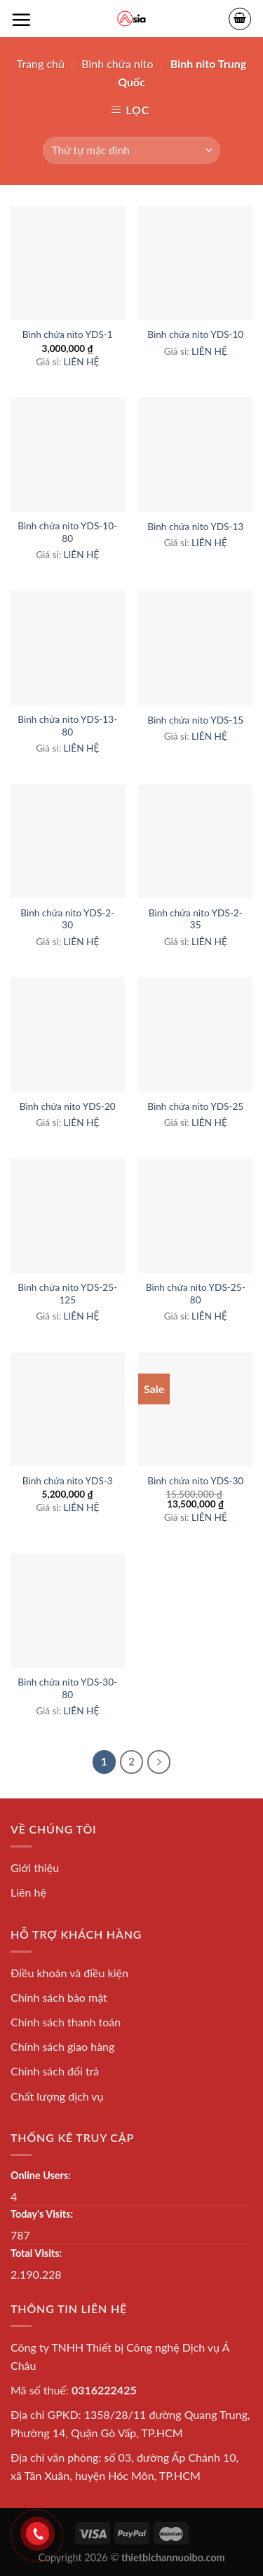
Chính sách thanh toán (66, 2021)
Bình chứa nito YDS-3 (67, 1480)
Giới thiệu (35, 1867)
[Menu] (21, 19)
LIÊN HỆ (82, 361)
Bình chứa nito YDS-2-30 (67, 919)
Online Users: (41, 2175)
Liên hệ (28, 1892)
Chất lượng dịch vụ (57, 2096)
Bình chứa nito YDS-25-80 (195, 1294)
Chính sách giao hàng (62, 2046)
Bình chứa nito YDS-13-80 (67, 726)
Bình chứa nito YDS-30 (195, 1480)
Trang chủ (41, 63)
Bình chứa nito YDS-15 (195, 720)
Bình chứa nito (117, 63)
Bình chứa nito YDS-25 (195, 1106)
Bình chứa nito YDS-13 (195, 526)
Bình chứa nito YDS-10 (195, 334)
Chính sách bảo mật (59, 1997)
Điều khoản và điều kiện (69, 1972)
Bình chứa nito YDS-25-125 (67, 1294)
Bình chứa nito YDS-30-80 (67, 1688)
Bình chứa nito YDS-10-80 (67, 532)
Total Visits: (36, 2253)
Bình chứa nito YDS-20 (68, 1106)
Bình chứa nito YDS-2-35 (196, 919)
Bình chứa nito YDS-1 (67, 334)
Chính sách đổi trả (55, 2070)
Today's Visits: (42, 2214)
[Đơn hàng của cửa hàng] (131, 150)
